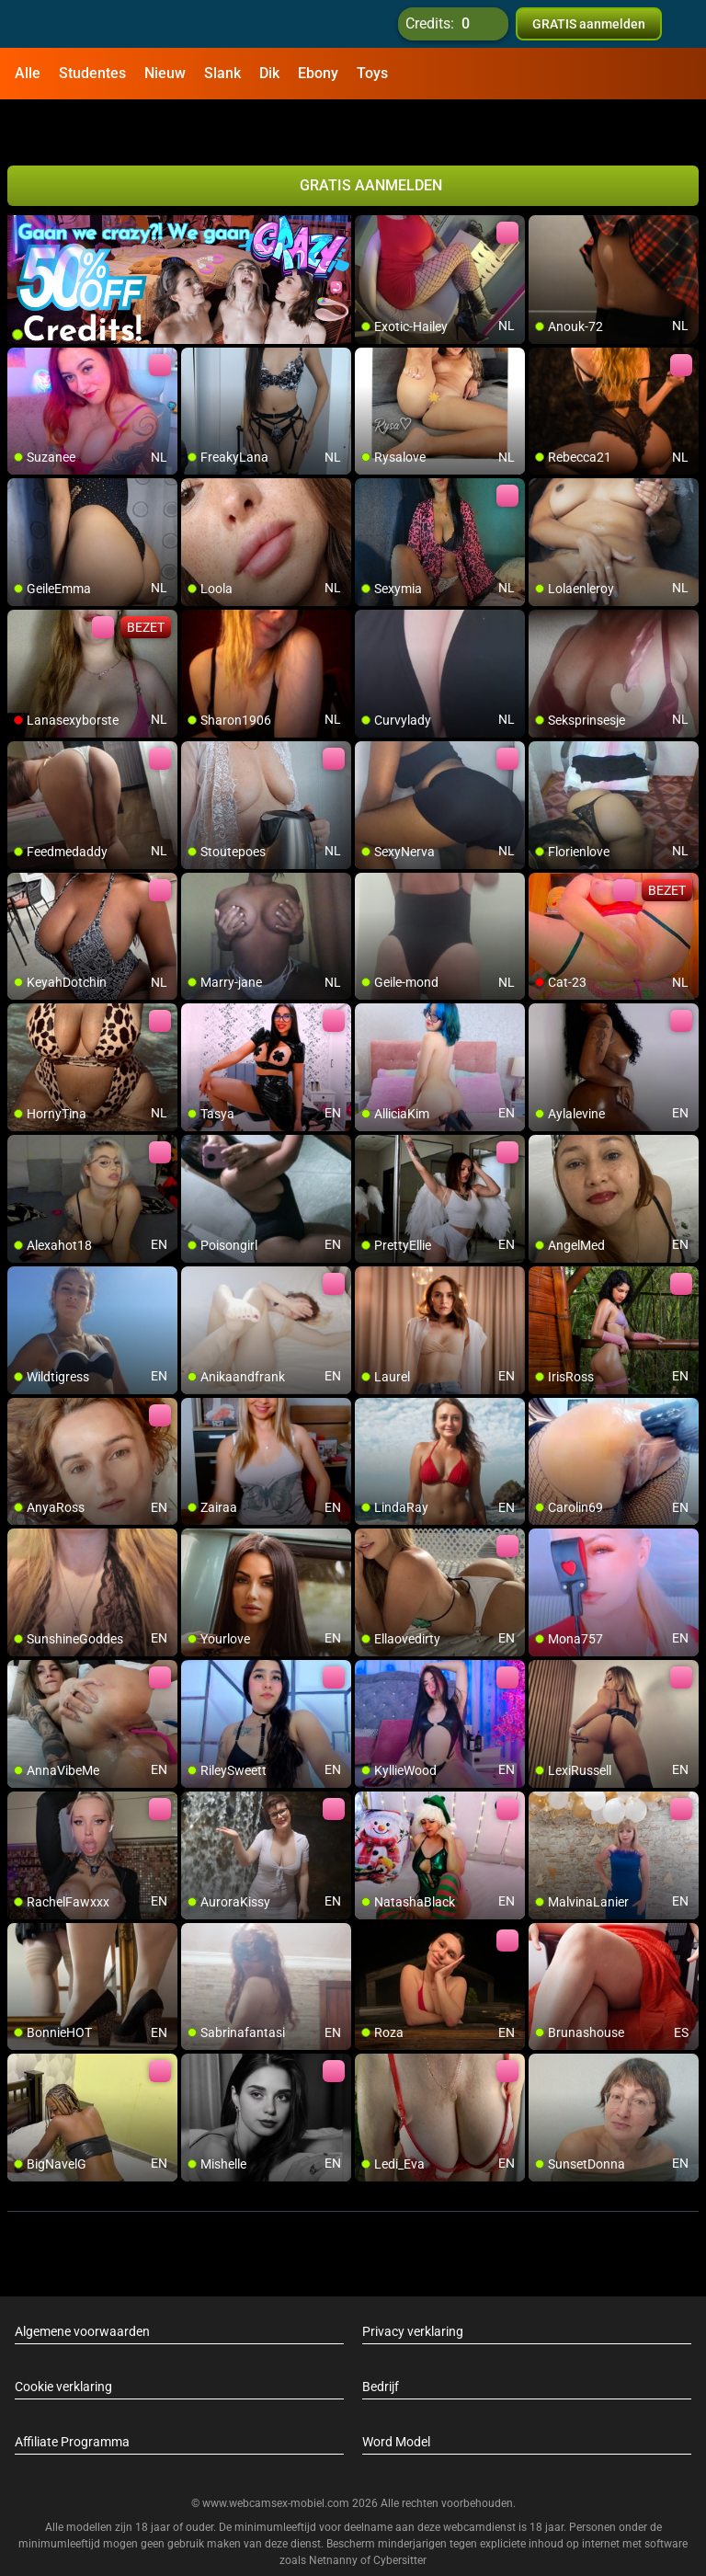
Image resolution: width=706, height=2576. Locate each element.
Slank (222, 73)
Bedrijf (380, 2339)
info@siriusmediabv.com (440, 2538)
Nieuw (165, 73)
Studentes (92, 73)
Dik (269, 73)
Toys (372, 73)
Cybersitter (400, 2514)
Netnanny (334, 2514)
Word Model (396, 2394)
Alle (27, 73)
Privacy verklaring (412, 2284)
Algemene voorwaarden (82, 2284)
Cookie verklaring (63, 2339)
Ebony (318, 73)
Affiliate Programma (72, 2394)
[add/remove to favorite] (369, 184)
